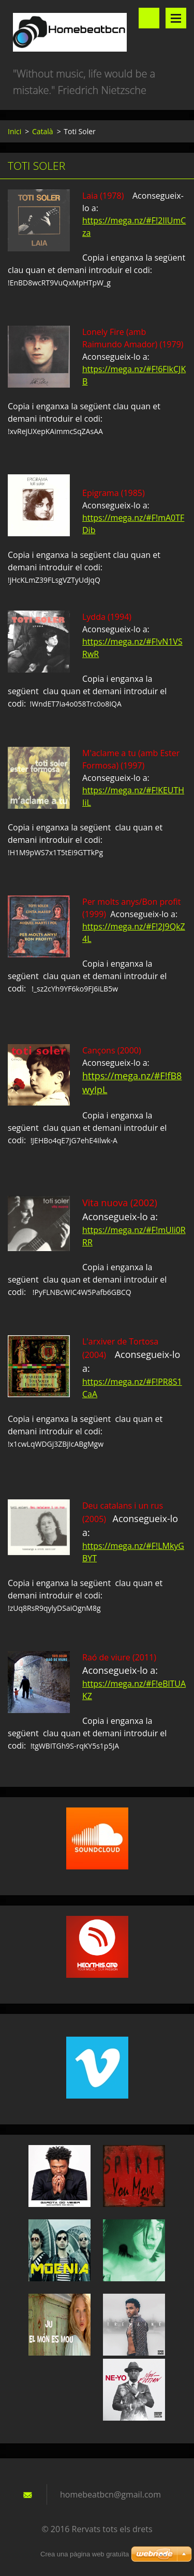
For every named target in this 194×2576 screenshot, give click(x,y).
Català (42, 131)
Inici (14, 131)
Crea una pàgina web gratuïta (84, 2554)
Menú (176, 18)
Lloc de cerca (149, 18)
